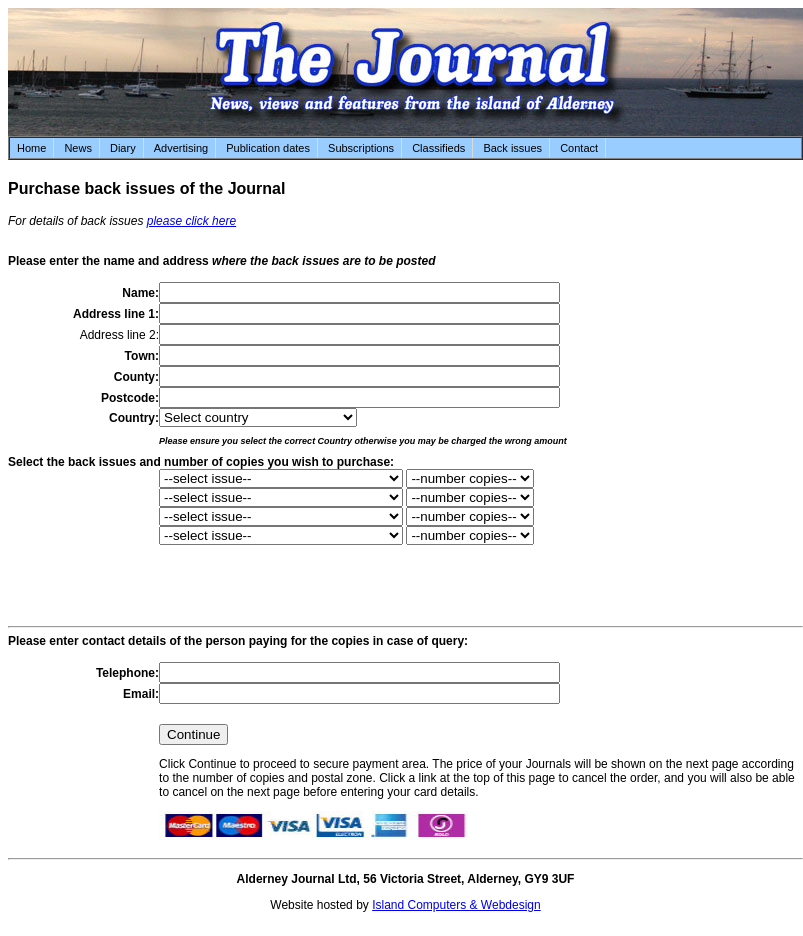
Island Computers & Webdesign (456, 905)
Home (31, 148)
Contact (579, 148)
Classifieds (438, 148)
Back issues (512, 148)
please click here (191, 221)
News (78, 148)
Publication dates (268, 148)
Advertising (181, 148)
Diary (123, 148)
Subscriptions (361, 148)
